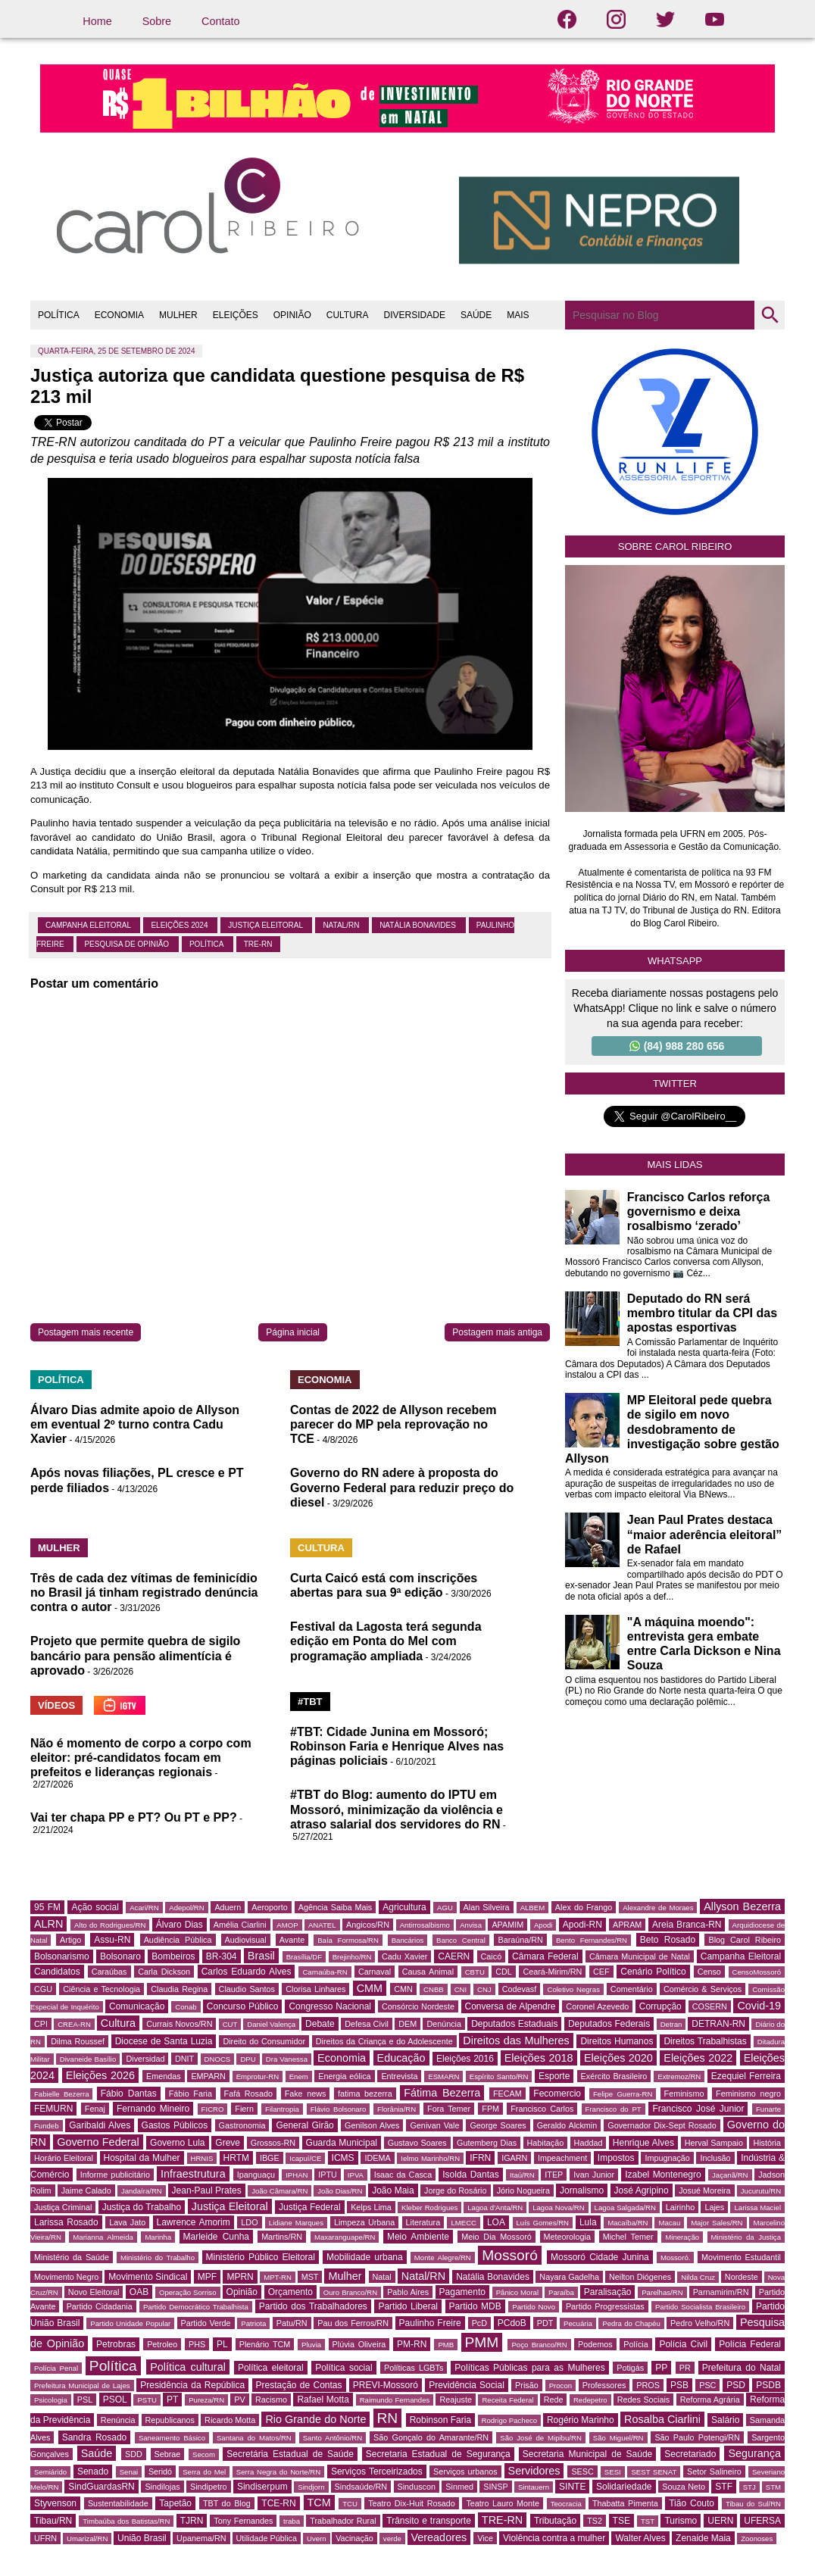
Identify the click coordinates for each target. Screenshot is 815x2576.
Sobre (156, 21)
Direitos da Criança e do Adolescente (384, 2041)
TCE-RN (278, 2503)
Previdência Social (466, 2385)
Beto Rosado (667, 1939)
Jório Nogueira (523, 2190)
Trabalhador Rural (343, 2520)
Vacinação (354, 2538)
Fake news (305, 2093)
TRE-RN (258, 944)
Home (97, 21)
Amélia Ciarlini (240, 1924)
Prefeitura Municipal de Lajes (82, 2385)
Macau (669, 2222)
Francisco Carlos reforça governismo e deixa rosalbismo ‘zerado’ (698, 1211)
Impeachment (562, 2157)
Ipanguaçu (256, 2174)
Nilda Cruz (698, 2277)
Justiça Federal (310, 2207)
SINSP (495, 2486)
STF (723, 2486)
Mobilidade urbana (364, 2257)
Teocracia (566, 2504)
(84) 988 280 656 (677, 1046)
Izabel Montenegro (663, 2174)
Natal (382, 2276)
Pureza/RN (206, 2400)
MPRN (239, 2277)
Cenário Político (652, 1971)
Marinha (158, 2237)
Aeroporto (269, 1907)
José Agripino (641, 2190)
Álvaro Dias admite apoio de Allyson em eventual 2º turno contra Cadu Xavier (134, 1424)
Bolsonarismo (61, 1956)
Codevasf (519, 1989)
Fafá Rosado (248, 2093)
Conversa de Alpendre (510, 2006)
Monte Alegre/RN (442, 2257)
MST (310, 2276)
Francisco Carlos (542, 2108)
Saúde (97, 2453)
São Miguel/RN (618, 2438)
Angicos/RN (367, 1924)
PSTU (147, 2400)
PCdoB (512, 2323)
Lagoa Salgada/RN (625, 2207)
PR (685, 2367)
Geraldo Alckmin (567, 2125)
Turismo (680, 2520)
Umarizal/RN (87, 2538)
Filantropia (282, 2109)
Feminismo (684, 2093)
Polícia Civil (683, 2344)
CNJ (484, 1989)
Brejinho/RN (352, 1957)
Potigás (630, 2367)
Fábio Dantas (129, 2093)
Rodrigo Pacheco (510, 2420)
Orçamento (290, 2292)
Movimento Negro (66, 2276)
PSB (679, 2385)
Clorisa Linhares (315, 1989)
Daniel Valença (271, 2024)
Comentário (631, 1989)
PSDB (768, 2385)
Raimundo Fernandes (395, 2400)
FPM (490, 2108)
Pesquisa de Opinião (127, 944)
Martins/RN (281, 2236)
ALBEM (532, 1907)
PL (222, 2344)
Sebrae (168, 2454)
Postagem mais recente (85, 1332)
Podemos (595, 2344)
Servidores (534, 2471)
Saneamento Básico (172, 2438)
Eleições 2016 (465, 2058)
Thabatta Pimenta (625, 2503)
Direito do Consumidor (264, 2041)
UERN (720, 2520)
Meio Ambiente (418, 2236)
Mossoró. (675, 2257)
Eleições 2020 (618, 2058)
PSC (707, 2385)
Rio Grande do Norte (315, 2419)
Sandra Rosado (94, 2437)
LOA (496, 2222)
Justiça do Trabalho (142, 2207)
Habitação (545, 2142)
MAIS (518, 315)
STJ (749, 2487)
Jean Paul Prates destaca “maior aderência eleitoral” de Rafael (704, 1534)
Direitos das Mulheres (516, 2040)
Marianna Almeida (103, 2237)
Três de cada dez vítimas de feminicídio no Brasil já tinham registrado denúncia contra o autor (144, 1592)
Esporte (554, 2076)
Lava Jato (127, 2222)
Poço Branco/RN (539, 2344)
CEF (601, 1971)
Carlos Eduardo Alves (246, 1971)
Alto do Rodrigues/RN (109, 1925)
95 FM (47, 1907)
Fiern (244, 2108)
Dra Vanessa (287, 2059)
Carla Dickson (164, 1971)
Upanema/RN (201, 2538)
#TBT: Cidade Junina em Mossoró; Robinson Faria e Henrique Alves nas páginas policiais (397, 1746)
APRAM (627, 1924)
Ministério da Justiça (746, 2237)
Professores (604, 2385)
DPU (247, 2059)
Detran (671, 2024)
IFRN (480, 2158)
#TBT (310, 1701)
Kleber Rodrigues (429, 2207)
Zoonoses (757, 2538)
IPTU (327, 2174)
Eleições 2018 (538, 2058)
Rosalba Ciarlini (662, 2419)
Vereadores (439, 2537)
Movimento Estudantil (741, 2257)
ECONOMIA (119, 315)
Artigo (70, 1939)
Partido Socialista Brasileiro (700, 2307)
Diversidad (145, 2058)
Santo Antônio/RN (333, 2438)
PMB (446, 2344)
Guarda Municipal (341, 2142)
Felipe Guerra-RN (622, 2094)
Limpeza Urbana (364, 2222)
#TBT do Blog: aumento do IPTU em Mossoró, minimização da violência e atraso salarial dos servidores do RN (396, 1809)
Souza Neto (683, 2486)
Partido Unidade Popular (130, 2323)
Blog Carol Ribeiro (744, 1939)
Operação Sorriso (188, 2292)
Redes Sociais (643, 2399)
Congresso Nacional (330, 2006)
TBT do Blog (227, 2503)
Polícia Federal (750, 2344)
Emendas (163, 2076)
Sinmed (459, 2486)
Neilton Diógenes (640, 2276)
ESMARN (443, 2076)
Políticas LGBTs (413, 2367)
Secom (203, 2454)
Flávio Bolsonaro (339, 2109)
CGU (43, 1989)
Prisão (527, 2385)
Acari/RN (144, 1907)
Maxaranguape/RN (345, 2237)
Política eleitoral (271, 2367)
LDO (249, 2222)
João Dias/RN (339, 2191)
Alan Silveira (487, 1907)
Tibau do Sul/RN (753, 2504)
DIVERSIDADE (414, 315)
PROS (648, 2385)
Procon (560, 2385)
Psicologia (50, 2400)
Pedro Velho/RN (699, 2323)
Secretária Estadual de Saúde (290, 2454)
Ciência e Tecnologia (101, 1989)
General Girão (304, 2125)
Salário (725, 2420)
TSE (621, 2520)
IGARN (514, 2157)
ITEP (554, 2174)
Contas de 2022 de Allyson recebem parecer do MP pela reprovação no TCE (393, 1424)
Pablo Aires (408, 2292)
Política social (343, 2367)
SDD (133, 2454)
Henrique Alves (643, 2142)
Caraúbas (109, 1971)
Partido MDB (475, 2306)
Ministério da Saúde (71, 2257)
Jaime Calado (86, 2190)
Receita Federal (507, 2400)
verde (392, 2538)
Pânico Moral (517, 2292)
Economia (341, 2058)
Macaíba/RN (627, 2222)
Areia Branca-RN (686, 1924)
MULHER (178, 315)
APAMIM (507, 1924)
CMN (403, 1989)
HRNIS (202, 2158)
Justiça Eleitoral (266, 925)
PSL (84, 2399)
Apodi (543, 1925)
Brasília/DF (304, 1957)
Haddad (588, 2142)
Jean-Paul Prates (207, 2190)
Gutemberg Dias (487, 2142)
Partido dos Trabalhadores (313, 2306)
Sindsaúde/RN (361, 2486)
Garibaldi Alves (99, 2125)
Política (207, 944)
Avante (291, 1939)
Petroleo (162, 2344)
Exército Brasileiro (614, 2076)
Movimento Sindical (147, 2277)
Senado (92, 2471)
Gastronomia (242, 2125)
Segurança (754, 2453)
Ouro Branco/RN (350, 2292)
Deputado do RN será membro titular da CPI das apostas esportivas (702, 1313)
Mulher (344, 2276)
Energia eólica (344, 2076)
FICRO (212, 2109)
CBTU (475, 1972)
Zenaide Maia (703, 2538)
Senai (129, 2472)
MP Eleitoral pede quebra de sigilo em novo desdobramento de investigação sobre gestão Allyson (672, 1429)
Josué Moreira (705, 2190)
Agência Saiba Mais (335, 1907)
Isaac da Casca (403, 2174)
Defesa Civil (367, 2023)
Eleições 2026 (100, 2075)
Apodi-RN (582, 1924)
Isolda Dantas (470, 2174)
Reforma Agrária (710, 2399)
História (767, 2142)
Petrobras (116, 2344)
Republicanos (170, 2420)
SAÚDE (476, 315)
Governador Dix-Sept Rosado (662, 2125)
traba (291, 2521)
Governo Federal (98, 2142)
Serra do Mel (204, 2472)
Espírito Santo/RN (499, 2076)
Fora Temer (448, 2108)
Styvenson (55, 2503)
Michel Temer (628, 2236)
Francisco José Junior (698, 2108)
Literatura (423, 2222)
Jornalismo (582, 2190)
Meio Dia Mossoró (496, 2236)
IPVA (356, 2175)
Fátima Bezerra (442, 2093)
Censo (709, 1971)
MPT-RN (278, 2277)
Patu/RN (292, 2323)
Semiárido (50, 2472)
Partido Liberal (408, 2306)
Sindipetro (208, 2486)
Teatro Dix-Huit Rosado (411, 2503)
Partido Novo (533, 2307)
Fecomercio (557, 2093)
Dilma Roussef (78, 2041)
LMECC (463, 2222)
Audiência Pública (178, 1939)
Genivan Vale (434, 2125)
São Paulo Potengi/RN (697, 2437)
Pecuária (578, 2323)
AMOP (287, 1925)
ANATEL (322, 1925)
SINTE (572, 2486)
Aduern (227, 1907)
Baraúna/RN (520, 1939)
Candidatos (57, 1971)
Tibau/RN (53, 2520)
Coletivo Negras (573, 1989)
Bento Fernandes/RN (591, 1940)
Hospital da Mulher (142, 2158)
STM (773, 2487)
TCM (319, 2502)
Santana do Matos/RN (254, 2438)
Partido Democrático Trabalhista (195, 2307)
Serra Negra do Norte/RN (278, 2472)
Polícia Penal (56, 2368)
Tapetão (175, 2503)
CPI (41, 2023)
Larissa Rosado (66, 2222)
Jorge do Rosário (455, 2190)
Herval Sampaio (714, 2142)
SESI (612, 2472)
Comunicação (136, 2006)
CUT (230, 2024)
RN (387, 2418)
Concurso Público (243, 2006)
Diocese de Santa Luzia (164, 2041)
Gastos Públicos (175, 2125)
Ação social (94, 1907)
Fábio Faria (190, 2093)
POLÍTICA (59, 315)
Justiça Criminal (63, 2207)
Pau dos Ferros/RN (353, 2323)
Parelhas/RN (662, 2292)
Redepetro (590, 2400)
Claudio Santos (247, 1989)
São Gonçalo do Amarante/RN (431, 2437)
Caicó (491, 1956)
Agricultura (404, 1907)
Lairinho (680, 2207)
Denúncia (443, 2023)
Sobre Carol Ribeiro (675, 546)
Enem (298, 2076)
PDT (545, 2323)
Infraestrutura (193, 2174)
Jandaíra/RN (141, 2191)
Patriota (253, 2323)
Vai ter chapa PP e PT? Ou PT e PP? (133, 1817)
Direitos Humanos (616, 2041)
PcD (479, 2323)
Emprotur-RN (257, 2076)
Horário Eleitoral (63, 2157)
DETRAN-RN (718, 2024)
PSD (735, 2385)
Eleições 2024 (180, 925)
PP (661, 2367)
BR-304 (221, 1956)
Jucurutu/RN (761, 2191)
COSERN (709, 2006)
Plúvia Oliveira (359, 2344)
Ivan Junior (593, 2174)
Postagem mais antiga (497, 1332)
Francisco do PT (613, 2109)
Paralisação (608, 2292)
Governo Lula (177, 2142)
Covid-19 (759, 2006)
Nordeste (741, 2276)
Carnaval (374, 1971)
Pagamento (462, 2292)
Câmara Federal (545, 1956)
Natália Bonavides (418, 925)
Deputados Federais (609, 2024)
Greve (227, 2142)
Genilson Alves (372, 2125)
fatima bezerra (365, 2093)
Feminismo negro (748, 2093)
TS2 (594, 2520)
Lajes (714, 2207)
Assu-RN (112, 1939)
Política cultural (188, 2367)
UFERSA (762, 2520)
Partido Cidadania (100, 2306)
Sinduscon (417, 2486)
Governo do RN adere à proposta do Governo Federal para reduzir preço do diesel (402, 1487)
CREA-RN (74, 2024)
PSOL (115, 2399)
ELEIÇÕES (235, 315)
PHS (197, 2344)
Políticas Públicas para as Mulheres (529, 2367)
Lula (588, 2222)
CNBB (433, 1989)
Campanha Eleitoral (89, 925)
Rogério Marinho (580, 2420)
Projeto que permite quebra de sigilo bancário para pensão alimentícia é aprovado (135, 1655)
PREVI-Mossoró (385, 2385)
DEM (407, 2023)
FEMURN (53, 2108)
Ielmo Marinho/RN (430, 2158)
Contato (220, 21)
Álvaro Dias (179, 1924)
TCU (350, 2504)
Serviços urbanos (465, 2471)
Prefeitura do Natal (741, 2367)
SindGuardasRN (101, 2486)
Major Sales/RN (716, 2222)
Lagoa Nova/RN (558, 2207)
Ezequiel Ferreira (746, 2076)
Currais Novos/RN (179, 2023)
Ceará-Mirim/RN (552, 1971)
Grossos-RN (273, 2142)
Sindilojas (162, 2486)
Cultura (118, 2023)
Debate (320, 2024)
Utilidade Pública (266, 2538)
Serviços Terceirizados (377, 2471)
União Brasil (142, 2538)
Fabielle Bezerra (61, 2094)
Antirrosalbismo (425, 1925)
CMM (370, 1988)
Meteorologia (567, 2236)
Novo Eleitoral (94, 2292)
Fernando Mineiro (153, 2108)
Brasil (261, 1956)
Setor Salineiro (714, 2471)
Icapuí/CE (305, 2158)
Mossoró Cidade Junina (600, 2257)
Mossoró (510, 2255)
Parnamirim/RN (721, 2292)
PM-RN (411, 2344)
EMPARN (208, 2076)
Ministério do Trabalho (157, 2257)
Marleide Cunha (216, 2236)
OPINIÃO (292, 315)
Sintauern (533, 2487)
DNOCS (218, 2059)
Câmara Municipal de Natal (639, 1956)
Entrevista (399, 2076)
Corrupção (660, 2006)
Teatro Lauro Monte (502, 2503)
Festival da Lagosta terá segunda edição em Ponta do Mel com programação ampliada (386, 1641)
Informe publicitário (115, 2174)
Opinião (242, 2292)
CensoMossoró (757, 1972)
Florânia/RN (396, 2109)
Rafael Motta (322, 2399)
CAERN (454, 1956)
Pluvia (311, 2344)
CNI (460, 1989)
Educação (401, 2058)
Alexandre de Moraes (658, 1907)
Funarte (768, 2109)
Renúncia (118, 2420)
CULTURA (347, 315)
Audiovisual (246, 1939)
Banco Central (461, 1940)
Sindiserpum (262, 2486)
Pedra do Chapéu (631, 2323)
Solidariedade (623, 2486)
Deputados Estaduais (514, 2024)
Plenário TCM (265, 2344)
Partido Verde (206, 2323)
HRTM (236, 2158)
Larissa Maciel (757, 2207)
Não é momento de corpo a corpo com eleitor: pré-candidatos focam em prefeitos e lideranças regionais (140, 1757)
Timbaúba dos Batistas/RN (126, 2521)
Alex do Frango (583, 1907)
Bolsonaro (120, 1956)
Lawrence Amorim (193, 2222)
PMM (482, 2342)
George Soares (498, 2125)
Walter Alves (640, 2538)
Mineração (682, 2237)
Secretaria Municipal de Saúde (588, 2454)
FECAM (507, 2093)
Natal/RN (342, 925)
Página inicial (293, 1332)
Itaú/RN (522, 2175)
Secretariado (690, 2454)
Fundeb (46, 2126)
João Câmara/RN (279, 2191)
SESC (582, 2471)
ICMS (343, 2158)
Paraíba (561, 2292)
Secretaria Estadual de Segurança (438, 2454)
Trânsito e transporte (428, 2520)
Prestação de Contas (299, 2385)
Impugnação (667, 2157)
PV (239, 2399)
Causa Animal (428, 1971)
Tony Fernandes (243, 2520)
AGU (445, 1907)
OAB (139, 2292)
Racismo (271, 2399)
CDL (503, 1971)
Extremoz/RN (679, 2076)
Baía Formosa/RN (348, 1940)
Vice (485, 2538)
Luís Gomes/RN (543, 2222)
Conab (185, 2007)
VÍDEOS (56, 1705)
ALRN (48, 1924)
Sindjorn (311, 2487)
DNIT (184, 2058)
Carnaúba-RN (324, 1972)
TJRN (192, 2520)
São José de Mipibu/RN (541, 2438)
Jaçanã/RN (730, 2175)
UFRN (45, 2538)
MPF (207, 2277)
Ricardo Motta (230, 2420)
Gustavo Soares (417, 2142)
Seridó (160, 2471)
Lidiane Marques (296, 2222)
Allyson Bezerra (742, 1906)
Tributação (555, 2520)
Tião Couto (691, 2503)
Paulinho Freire (430, 2323)
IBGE (269, 2157)
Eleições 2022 (698, 2058)
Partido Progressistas (605, 2306)
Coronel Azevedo (597, 2006)
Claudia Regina (179, 1989)
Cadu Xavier (404, 1956)
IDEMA (377, 2157)
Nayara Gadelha (569, 2276)
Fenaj (95, 2108)
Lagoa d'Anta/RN (495, 2207)
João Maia (393, 2190)
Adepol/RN (186, 1907)
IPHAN (297, 2175)
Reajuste (455, 2399)
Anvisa (471, 1925)
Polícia (635, 2344)
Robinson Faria (440, 2420)
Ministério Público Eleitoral (260, 2257)
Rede (554, 2399)
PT (172, 2399)
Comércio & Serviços (703, 1989)
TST (647, 2521)
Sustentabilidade (118, 2503)
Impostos (616, 2158)
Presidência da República (192, 2385)
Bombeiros (173, 1956)
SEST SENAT (653, 2472)
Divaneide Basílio (88, 2059)
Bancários (408, 1940)
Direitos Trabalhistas (705, 2041)
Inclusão (715, 2157)
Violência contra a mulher (554, 2538)
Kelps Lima (371, 2207)
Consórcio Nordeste (418, 2006)
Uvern (316, 2538)
